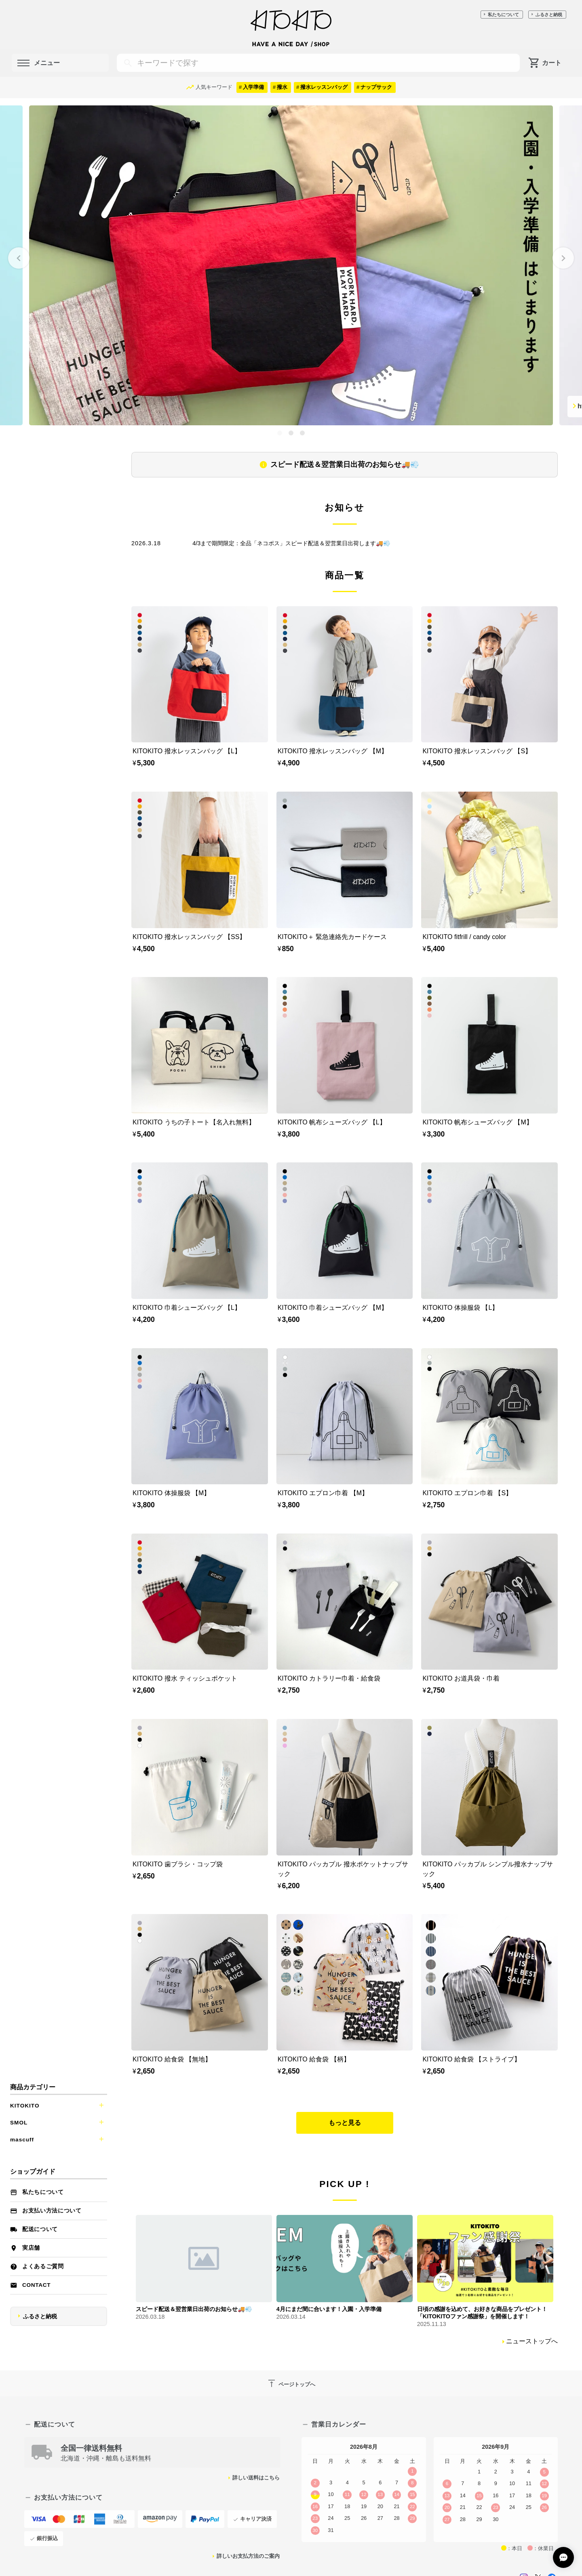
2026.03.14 (291, 2316)
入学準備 (253, 87)
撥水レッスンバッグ (324, 87)
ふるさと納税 (549, 14)
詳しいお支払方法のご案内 (248, 2556)
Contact (36, 2285)
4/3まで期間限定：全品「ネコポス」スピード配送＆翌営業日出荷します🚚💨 (291, 543)
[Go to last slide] (19, 258)
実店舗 (31, 2248)
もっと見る (345, 2122)
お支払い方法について (52, 2211)
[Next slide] (563, 258)
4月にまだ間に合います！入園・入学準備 (329, 2309)
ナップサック (376, 87)
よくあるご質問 (43, 2266)
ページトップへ (291, 2383)
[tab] (279, 433)
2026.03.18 (150, 2316)
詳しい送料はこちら (256, 2478)
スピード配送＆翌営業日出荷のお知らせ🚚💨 (344, 464)
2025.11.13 (431, 2324)
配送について (40, 2229)
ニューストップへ (532, 2341)
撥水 (282, 87)
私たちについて (503, 14)
